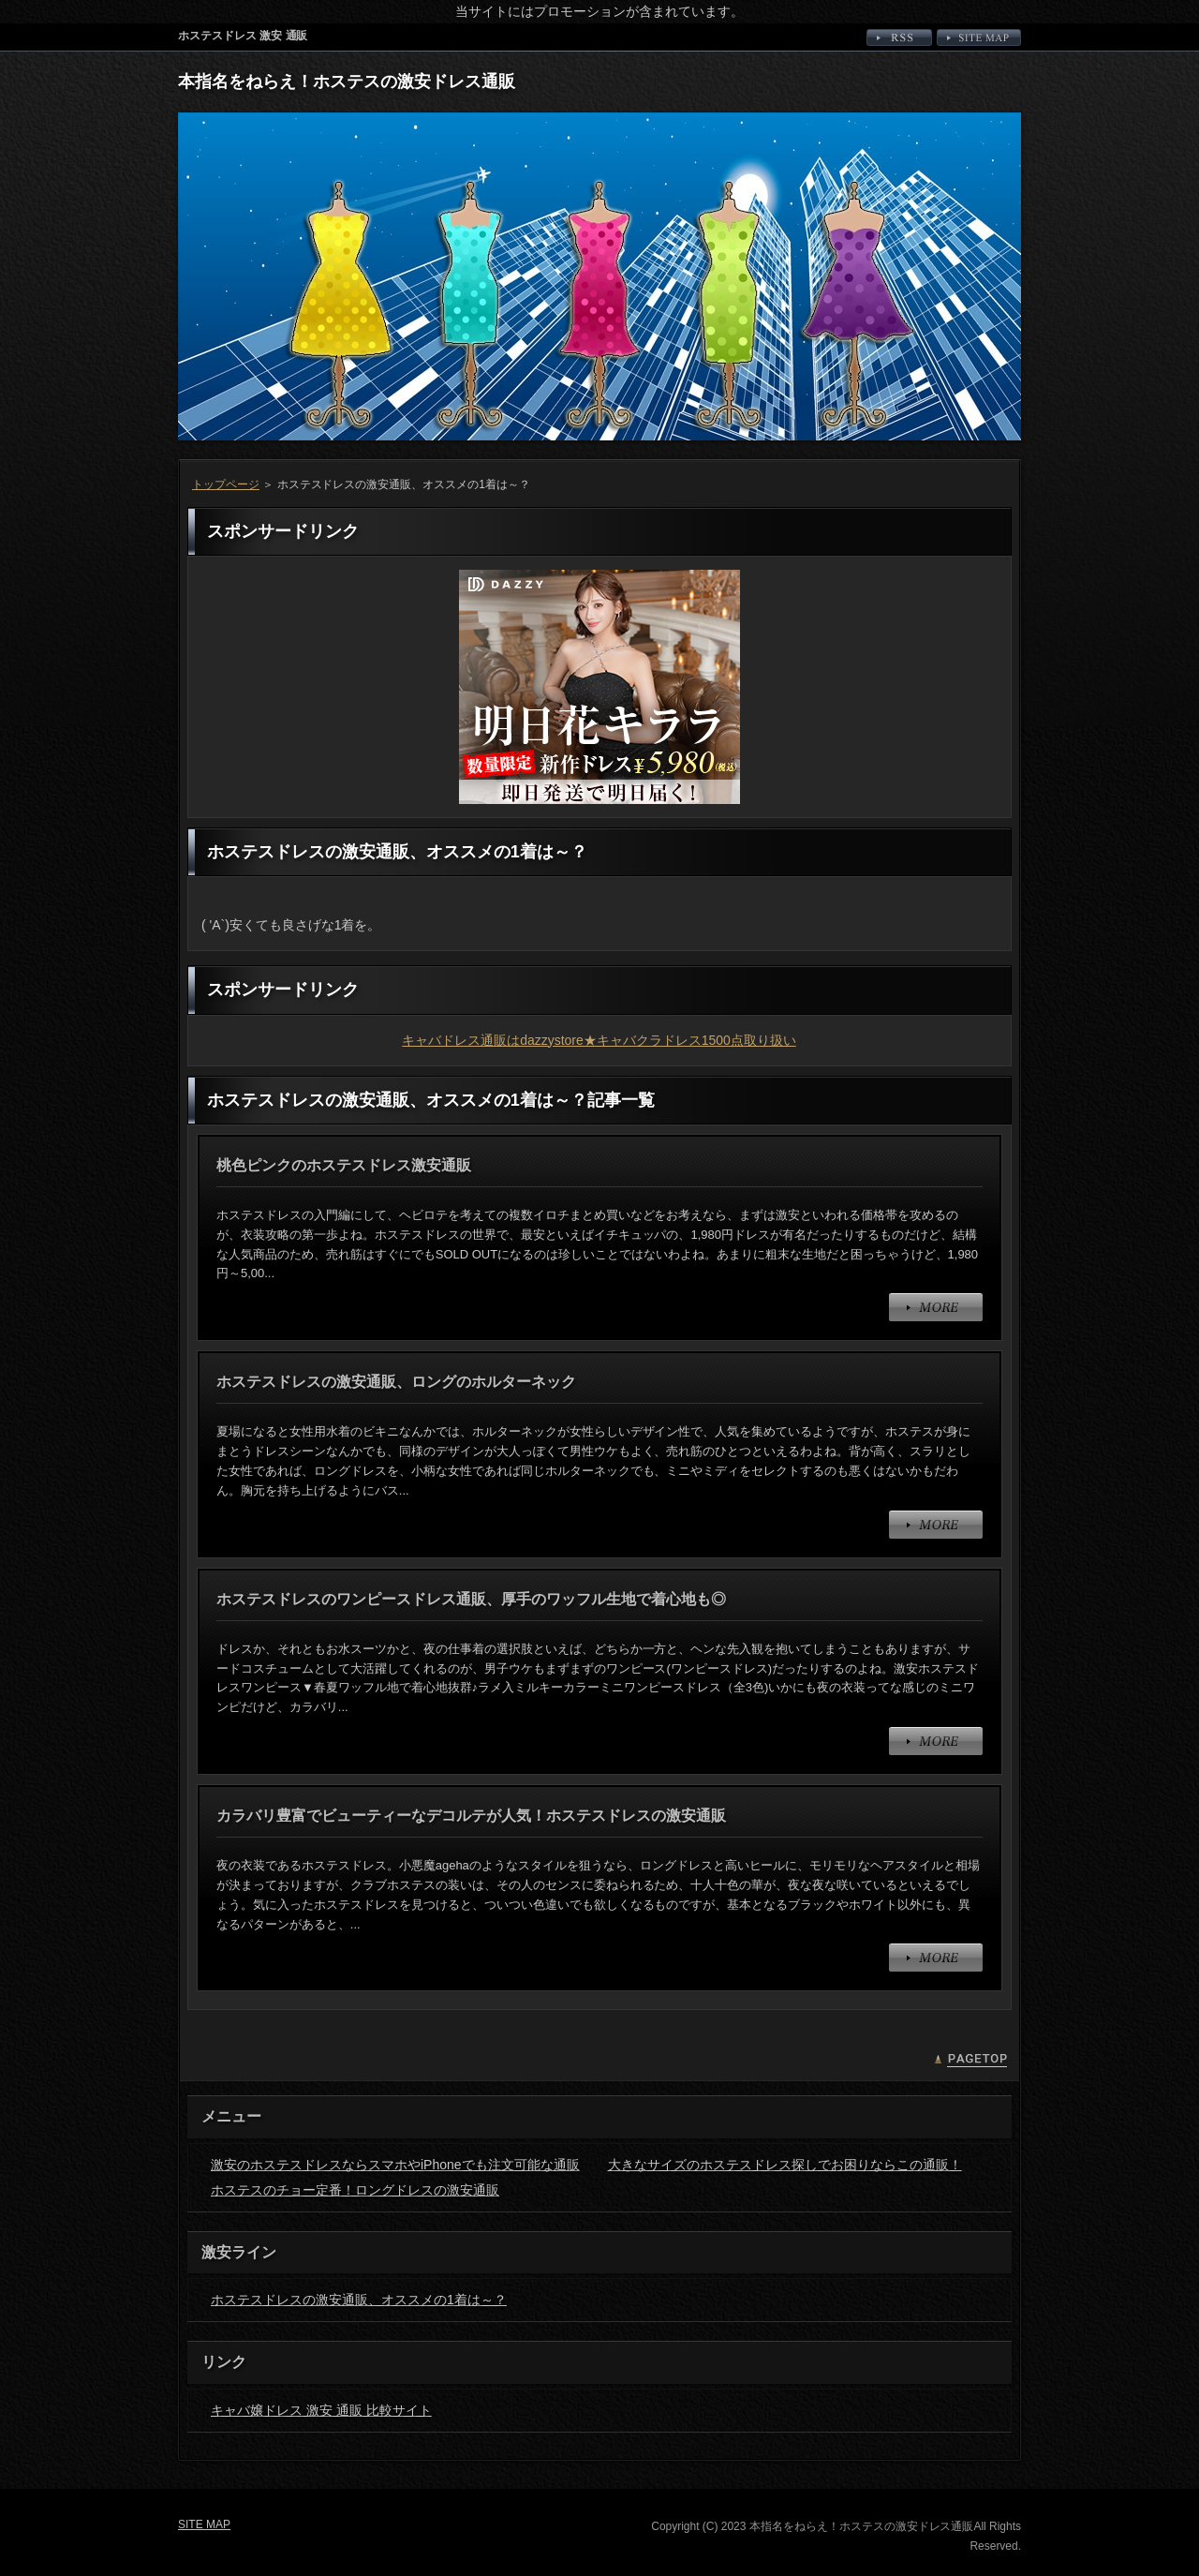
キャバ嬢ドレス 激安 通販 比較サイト (321, 2410)
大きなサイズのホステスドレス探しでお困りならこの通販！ (785, 2164)
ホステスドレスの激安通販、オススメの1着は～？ (359, 2299)
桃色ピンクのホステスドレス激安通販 (343, 1165)
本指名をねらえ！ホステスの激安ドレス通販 (346, 81)
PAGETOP (970, 2060)
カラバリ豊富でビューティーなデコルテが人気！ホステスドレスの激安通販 (471, 1816)
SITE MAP (979, 37)
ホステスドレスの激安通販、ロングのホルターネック (396, 1382)
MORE (936, 1307)
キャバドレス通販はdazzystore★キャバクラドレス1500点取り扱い (599, 1040)
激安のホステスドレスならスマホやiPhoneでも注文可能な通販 (395, 2164)
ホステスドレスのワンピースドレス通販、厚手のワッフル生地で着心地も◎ (471, 1599)
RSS (899, 37)
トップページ (225, 484)
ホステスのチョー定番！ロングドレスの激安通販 (355, 2189)
